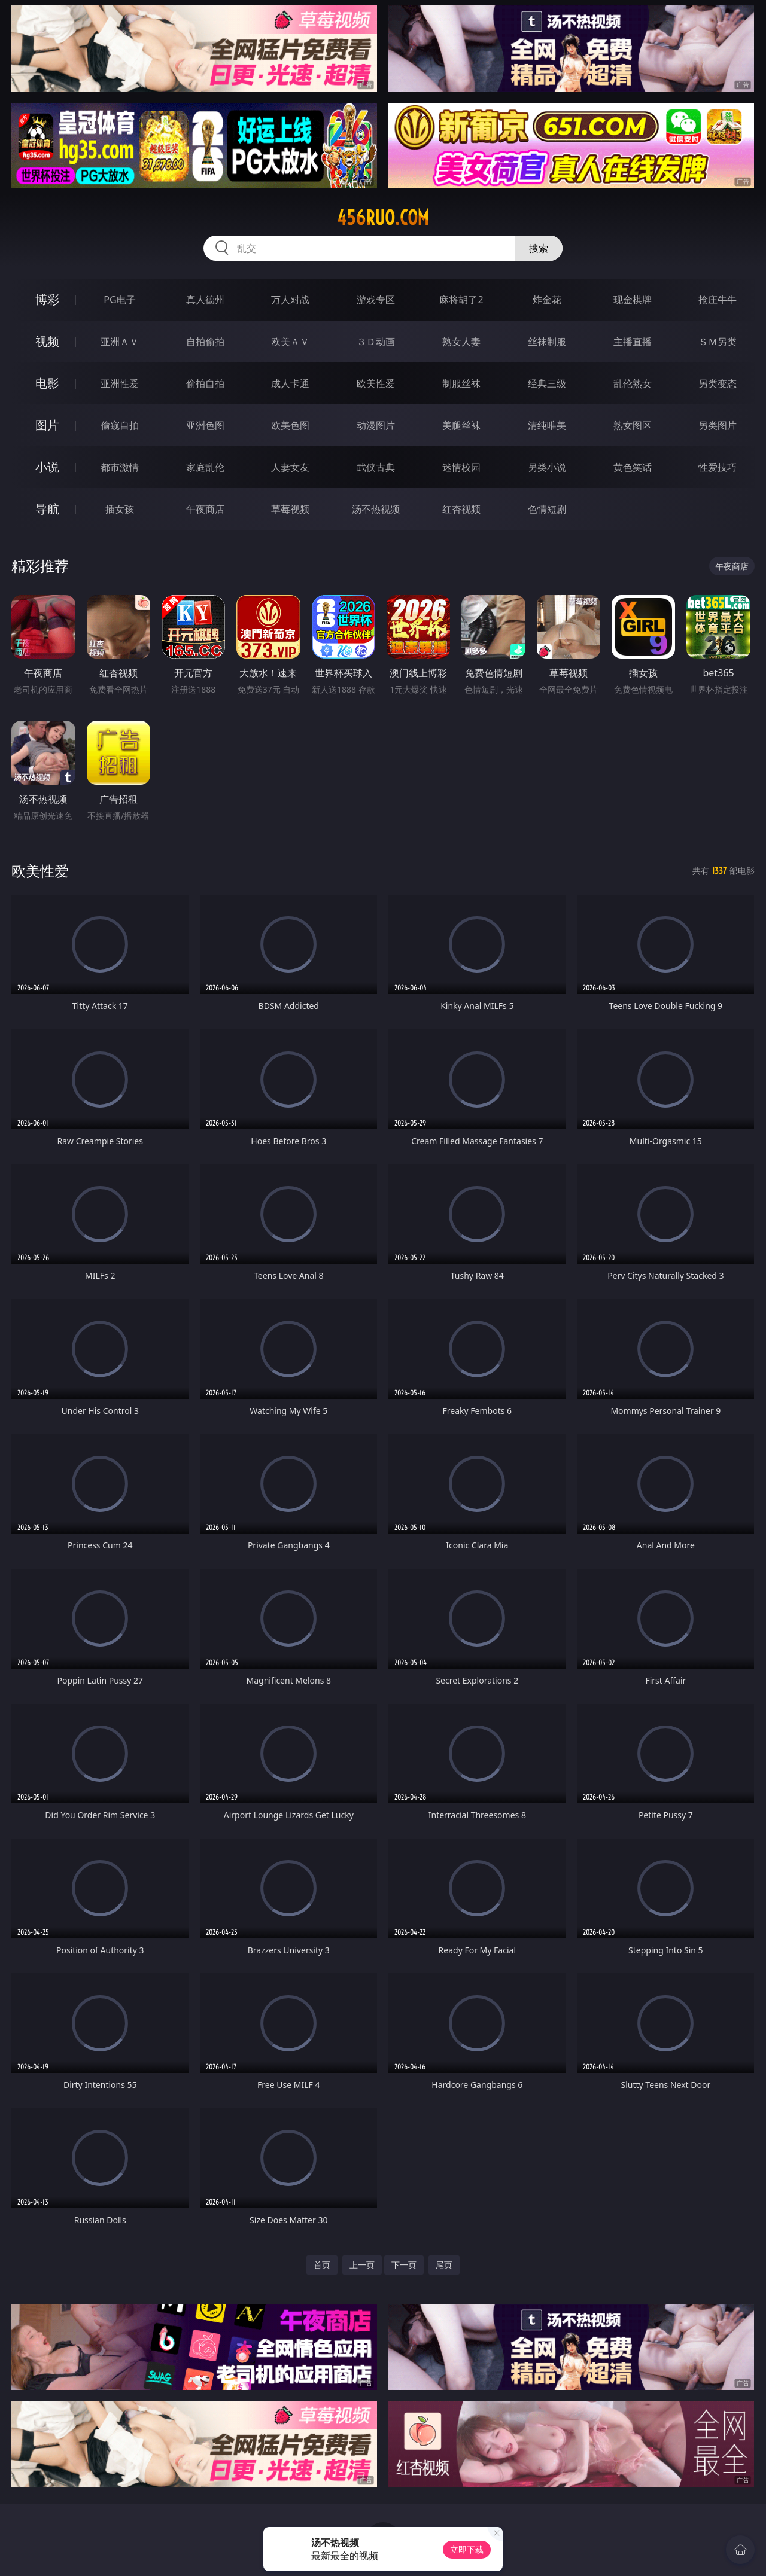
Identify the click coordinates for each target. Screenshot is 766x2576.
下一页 (404, 2264)
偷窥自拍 (120, 425)
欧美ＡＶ (290, 341)
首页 (322, 2264)
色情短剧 (547, 509)
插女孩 (119, 509)
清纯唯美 (547, 425)
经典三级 (547, 383)
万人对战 (290, 299)
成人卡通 (290, 383)
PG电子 (119, 299)
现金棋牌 (632, 299)
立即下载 (467, 2549)
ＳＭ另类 (717, 341)
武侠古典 (376, 467)
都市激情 (120, 467)
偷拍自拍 (205, 383)
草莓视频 (290, 509)
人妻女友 (290, 467)
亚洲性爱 (120, 383)
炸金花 (547, 299)
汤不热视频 (376, 509)
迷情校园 (461, 467)
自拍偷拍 (205, 341)
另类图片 (717, 425)
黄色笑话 (632, 467)
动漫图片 (376, 425)
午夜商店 (205, 509)
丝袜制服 (547, 341)
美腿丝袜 (461, 425)
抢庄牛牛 (717, 299)
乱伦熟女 (632, 383)
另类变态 (717, 383)
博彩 (47, 299)
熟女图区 (632, 425)
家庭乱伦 (205, 467)
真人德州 (205, 299)
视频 (47, 341)
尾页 (444, 2264)
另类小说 (547, 467)
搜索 (538, 248)
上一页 (362, 2264)
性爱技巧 (717, 467)
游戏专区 (376, 299)
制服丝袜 (461, 383)
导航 (47, 509)
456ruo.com (383, 218)
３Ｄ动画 (376, 341)
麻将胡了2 (461, 299)
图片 (47, 425)
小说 (47, 467)
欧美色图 (290, 425)
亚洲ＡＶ (120, 341)
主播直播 (632, 341)
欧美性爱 (376, 383)
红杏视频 (461, 509)
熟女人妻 (461, 341)
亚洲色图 (205, 425)
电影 (47, 383)
